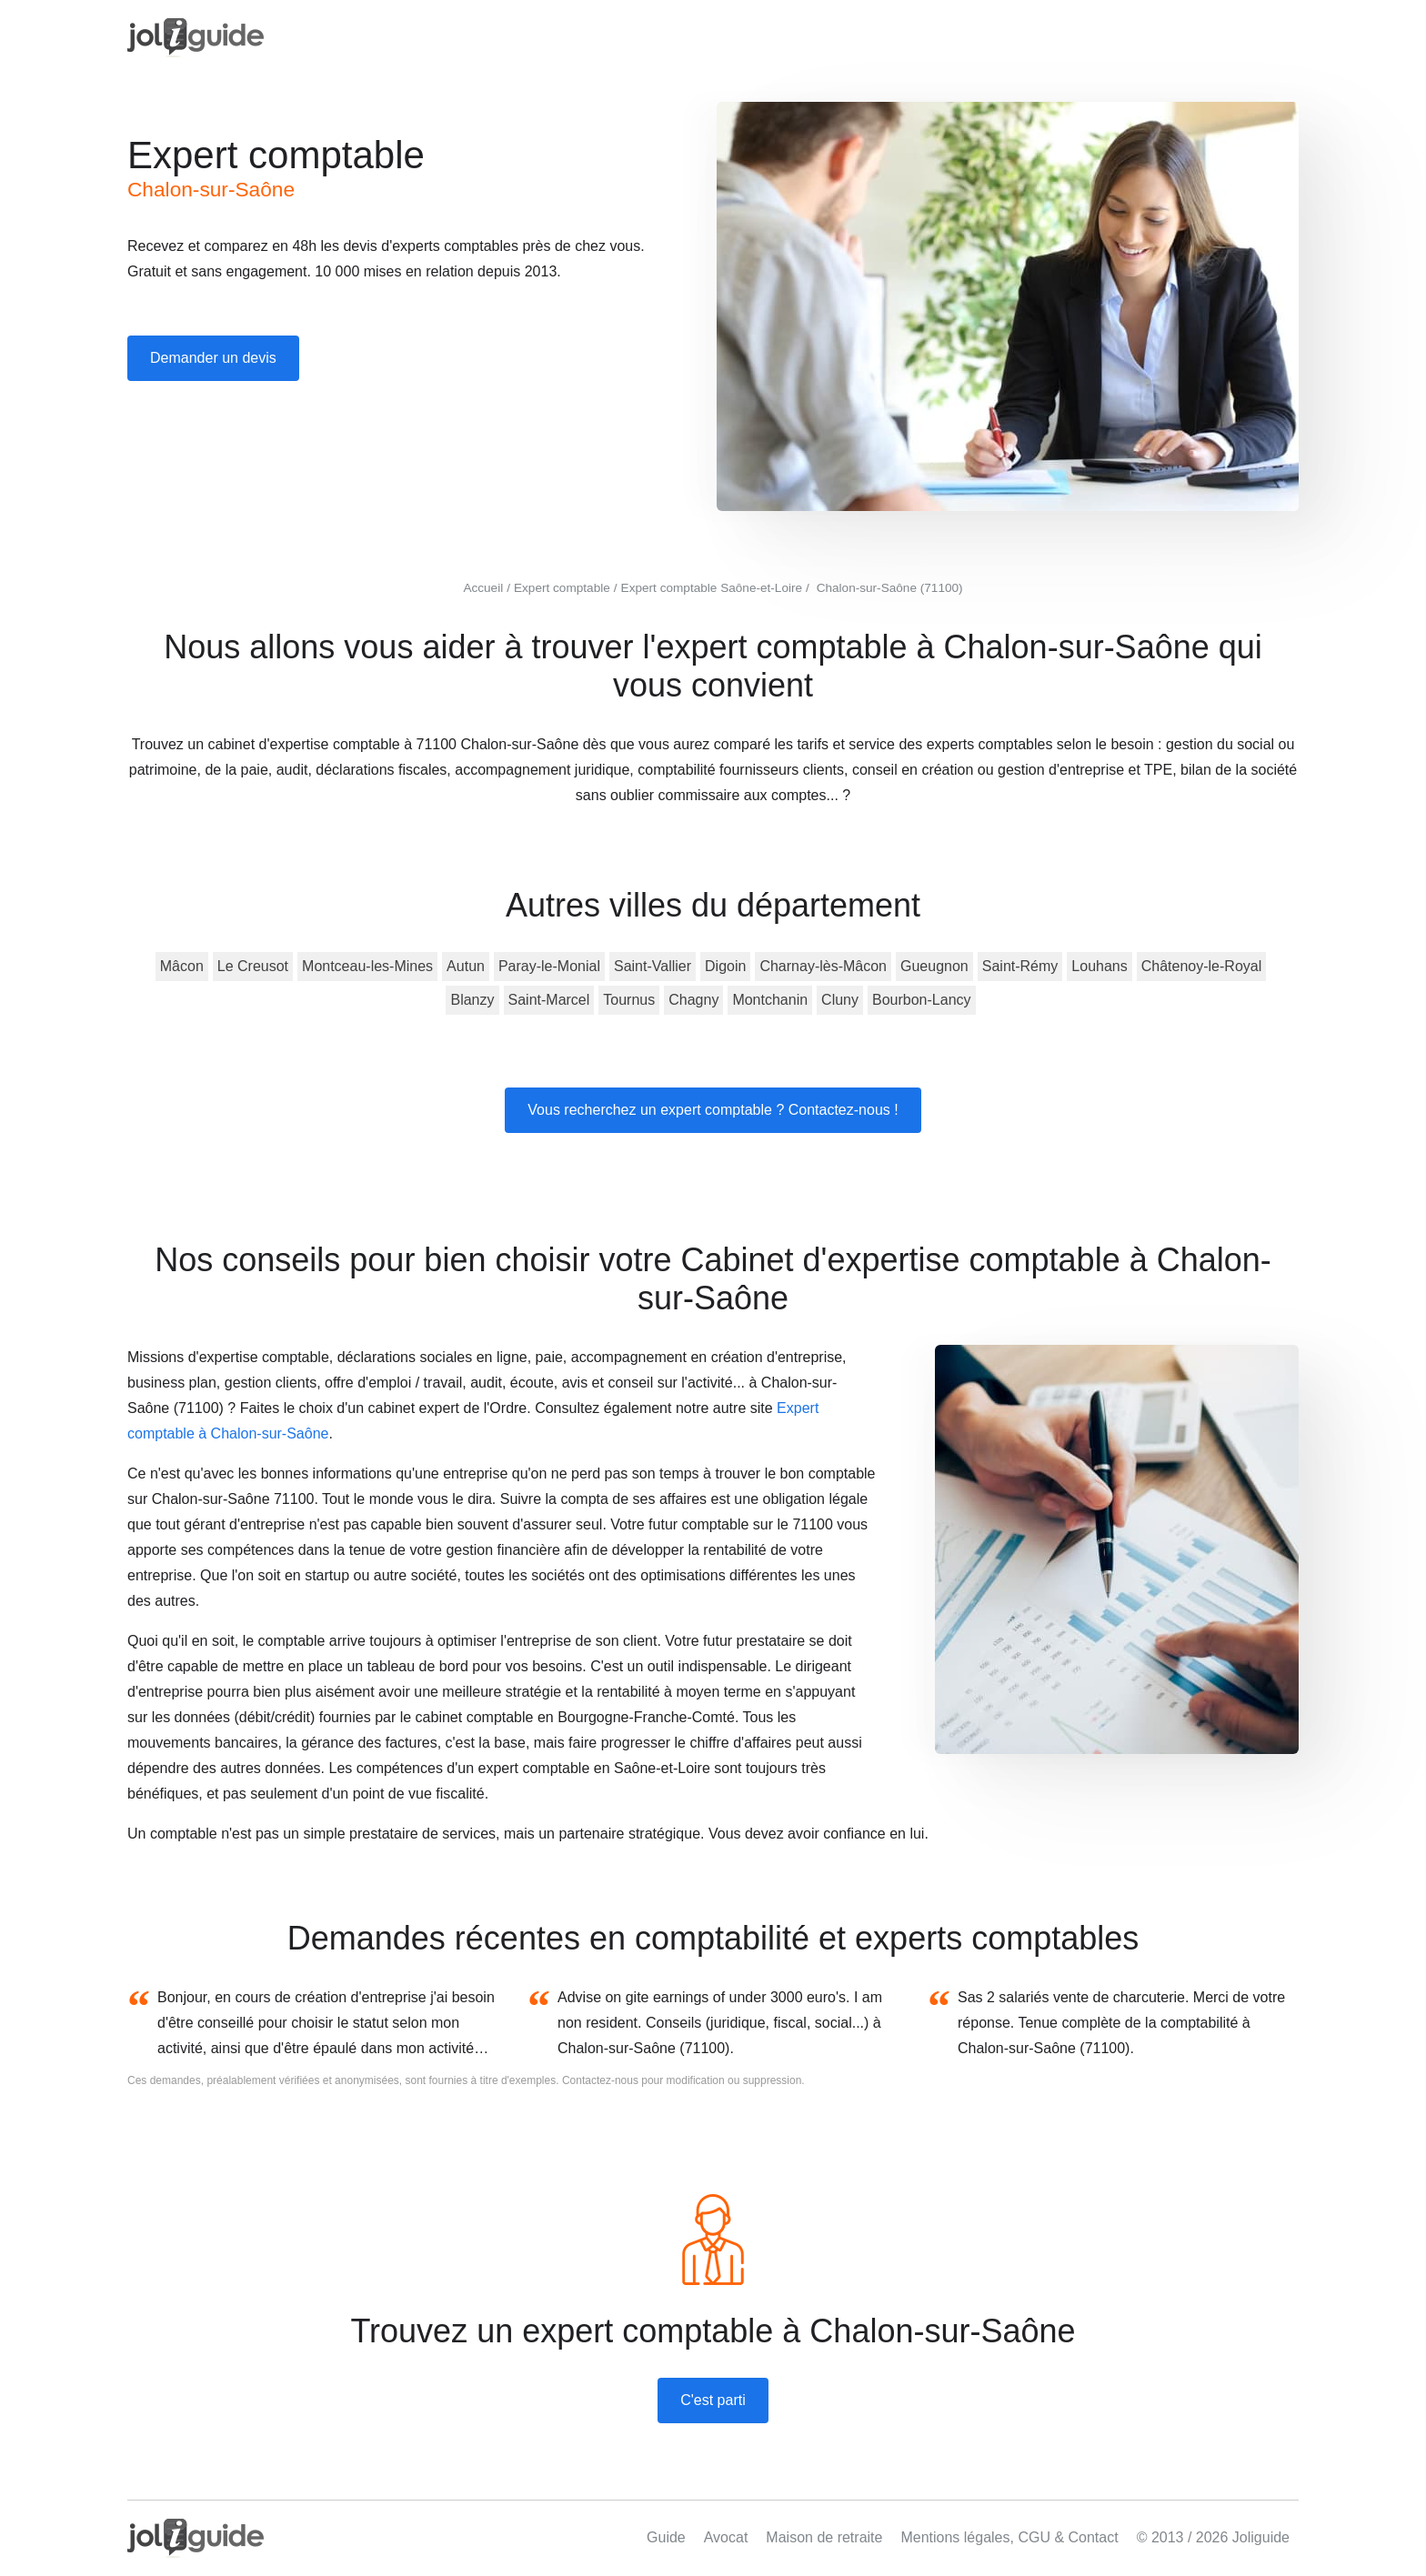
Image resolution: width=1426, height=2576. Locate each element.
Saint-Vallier (652, 966)
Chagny (693, 999)
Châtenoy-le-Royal (1201, 966)
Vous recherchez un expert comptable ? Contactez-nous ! (712, 1110)
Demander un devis (213, 358)
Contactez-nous (600, 2080)
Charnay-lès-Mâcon (823, 966)
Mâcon (182, 966)
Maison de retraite (824, 2537)
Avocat (726, 2537)
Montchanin (770, 999)
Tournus (629, 999)
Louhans (1099, 966)
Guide (666, 2537)
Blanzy (472, 999)
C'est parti (713, 2400)
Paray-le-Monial (549, 966)
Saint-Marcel (549, 999)
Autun (466, 966)
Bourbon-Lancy (921, 999)
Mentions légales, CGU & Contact (1009, 2537)
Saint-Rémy (1020, 966)
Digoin (725, 966)
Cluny (840, 999)
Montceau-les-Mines (367, 966)
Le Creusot (252, 966)
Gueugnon (934, 966)
